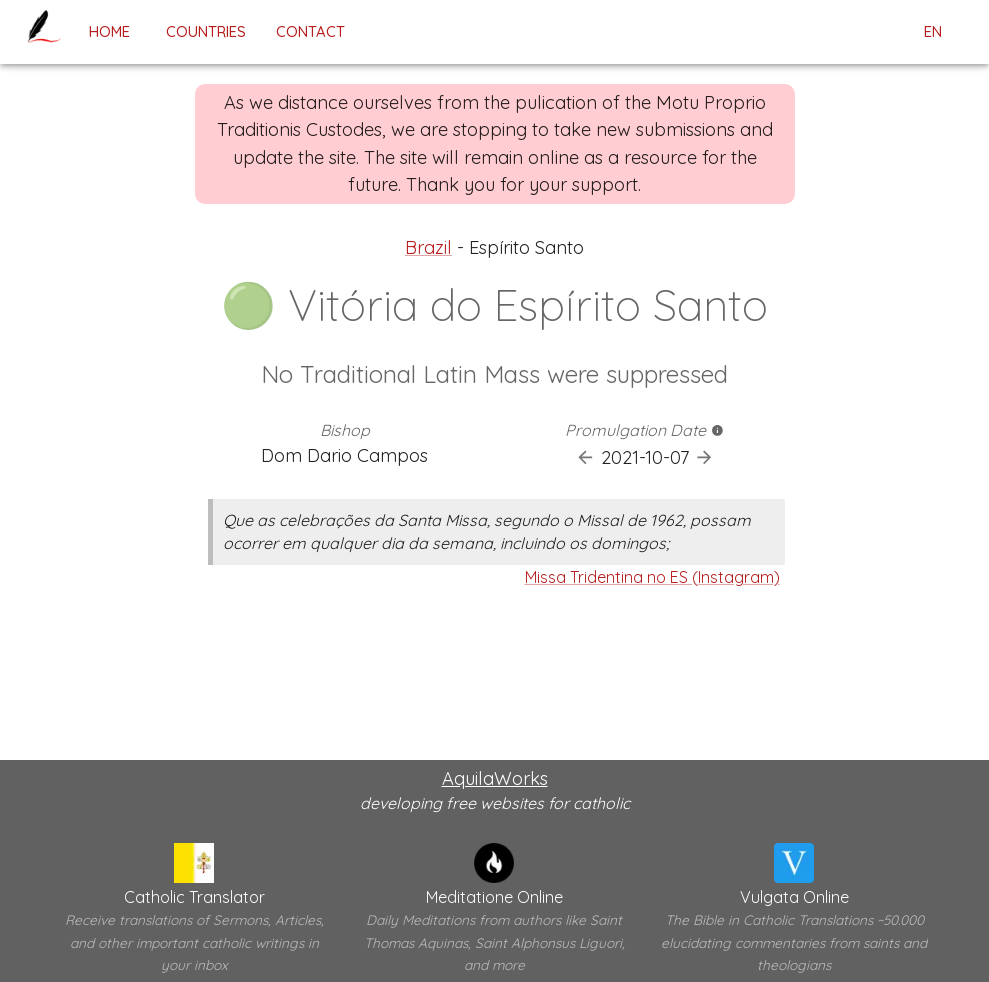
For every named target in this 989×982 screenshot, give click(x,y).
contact (310, 31)
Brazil (428, 247)
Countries (206, 31)
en (933, 32)
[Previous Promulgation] (585, 457)
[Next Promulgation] (704, 457)
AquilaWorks (495, 778)
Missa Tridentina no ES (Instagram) (652, 577)
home (109, 31)
